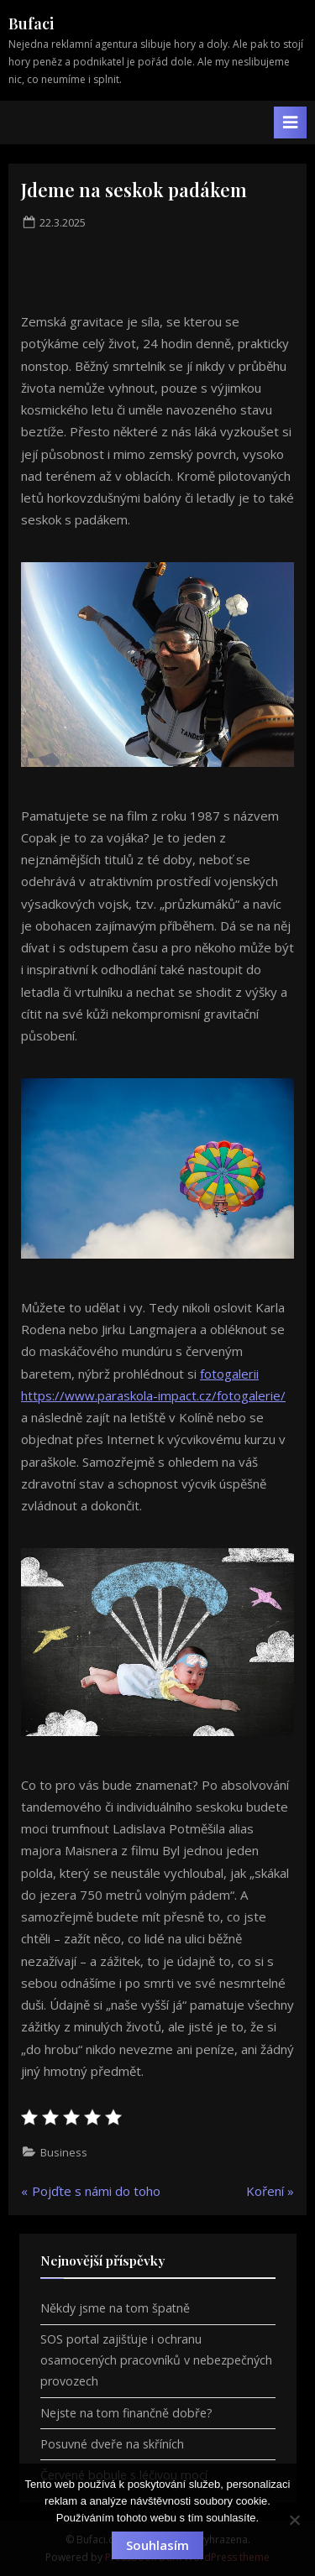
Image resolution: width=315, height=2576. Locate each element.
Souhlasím (157, 2545)
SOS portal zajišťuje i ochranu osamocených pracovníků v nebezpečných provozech (156, 2360)
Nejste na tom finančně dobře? (126, 2413)
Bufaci (31, 23)
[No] (294, 2519)
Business (63, 2152)
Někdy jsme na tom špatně (115, 2308)
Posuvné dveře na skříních (112, 2444)
